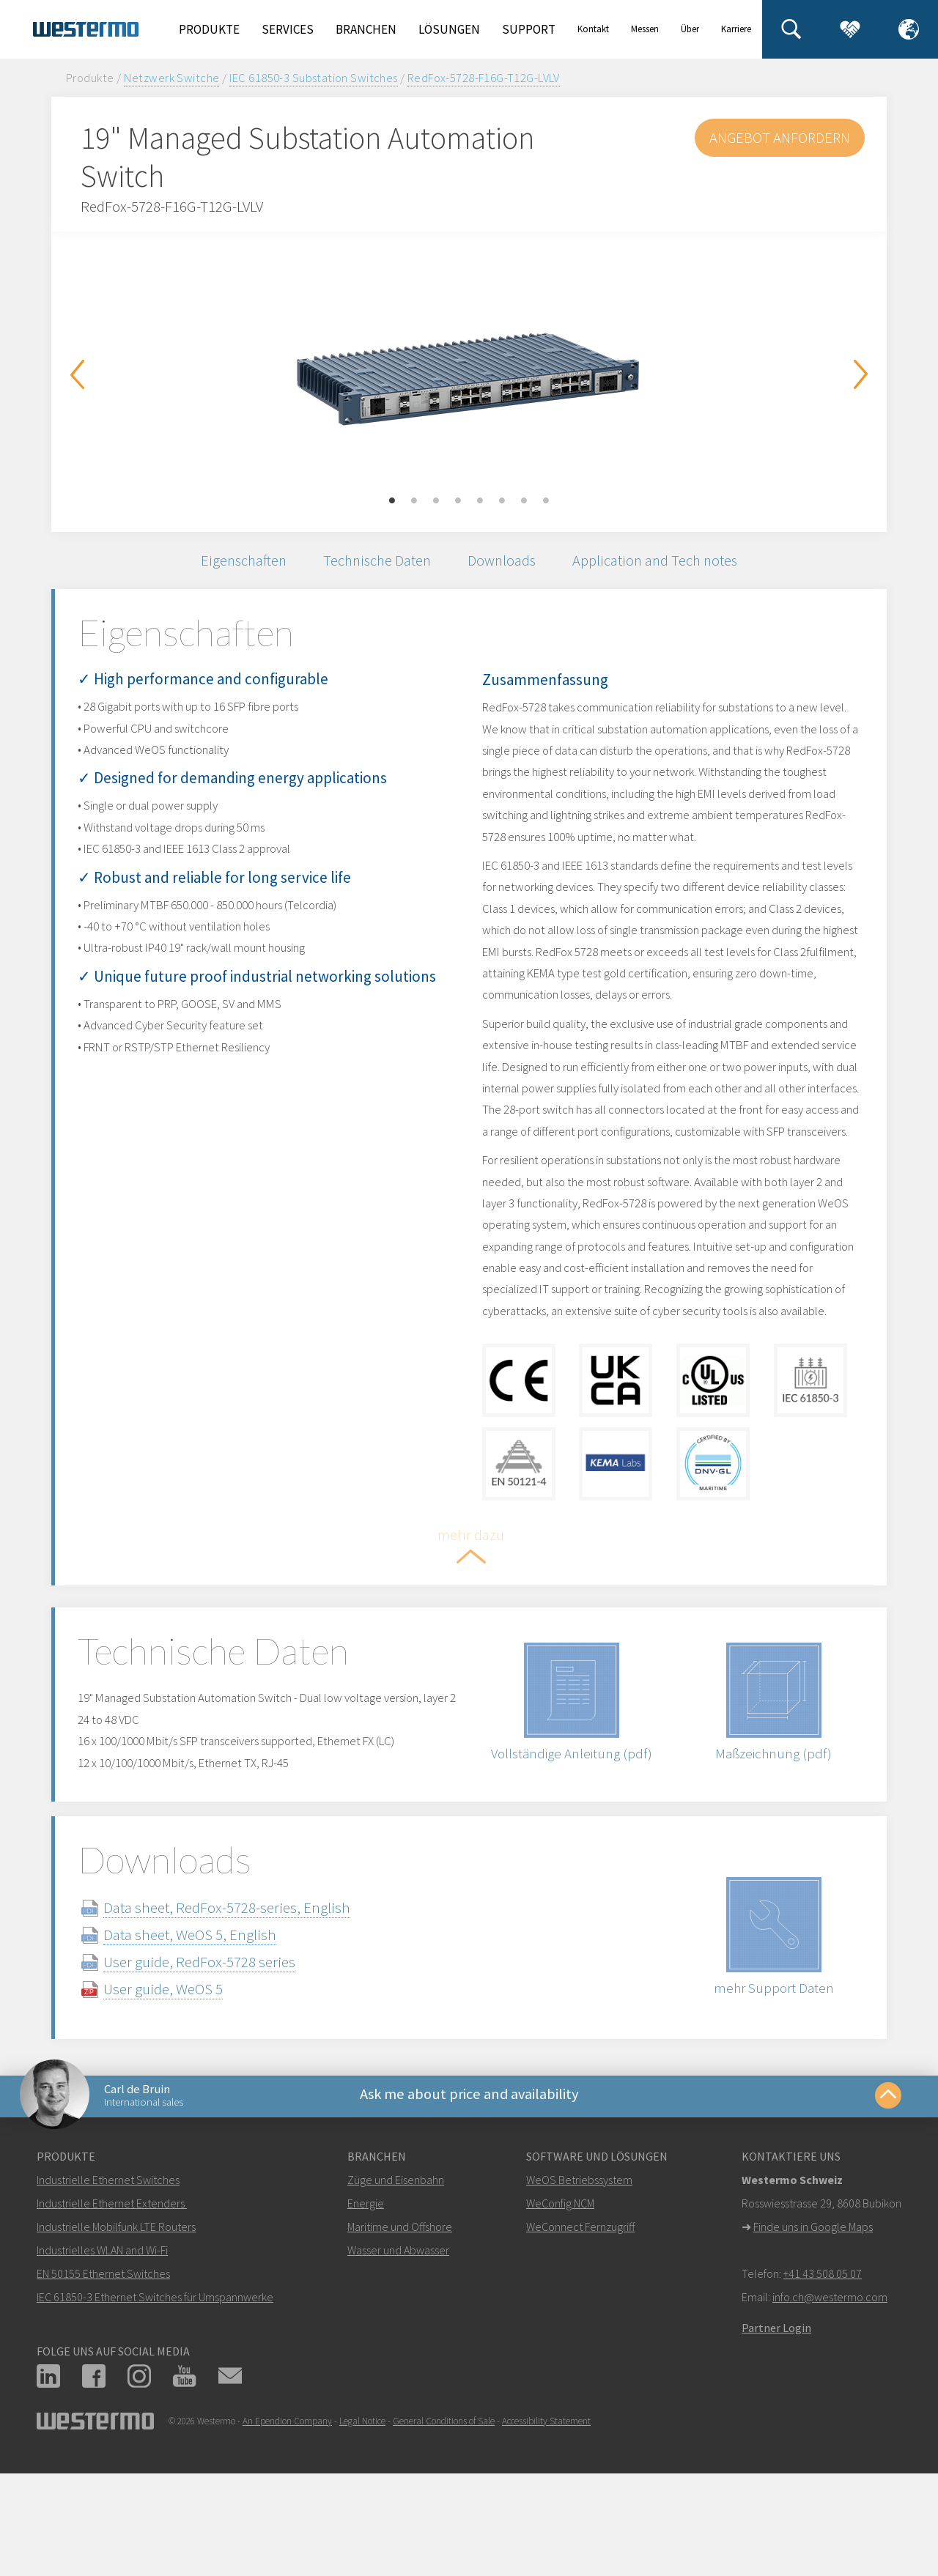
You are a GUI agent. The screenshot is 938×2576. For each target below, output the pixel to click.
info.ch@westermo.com (829, 2406)
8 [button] (546, 501)
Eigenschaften (234, 562)
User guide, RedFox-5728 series (217, 2066)
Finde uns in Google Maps (813, 2336)
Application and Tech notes (664, 562)
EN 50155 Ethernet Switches (103, 2383)
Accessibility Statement (546, 2531)
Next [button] (861, 374)
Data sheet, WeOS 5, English (207, 2038)
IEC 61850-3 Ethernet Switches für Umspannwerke (155, 2406)
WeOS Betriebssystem (579, 2289)
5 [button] (480, 501)
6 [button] (502, 501)
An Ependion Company (287, 2531)
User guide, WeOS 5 (180, 2093)
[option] (469, 371)
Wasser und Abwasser (398, 2360)
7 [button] (524, 501)
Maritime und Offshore (399, 2336)
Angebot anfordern (778, 137)
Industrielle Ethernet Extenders (111, 2313)
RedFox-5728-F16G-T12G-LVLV (483, 78)
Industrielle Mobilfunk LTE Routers (116, 2336)
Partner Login (776, 2437)
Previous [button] (77, 374)
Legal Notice (362, 2531)
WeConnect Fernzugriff (580, 2336)
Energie (365, 2313)
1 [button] (392, 501)
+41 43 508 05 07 (822, 2383)
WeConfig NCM (560, 2313)
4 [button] (458, 501)
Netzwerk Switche (172, 78)
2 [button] (414, 501)
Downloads (505, 562)
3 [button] (436, 501)
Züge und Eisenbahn (395, 2289)
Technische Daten (374, 562)
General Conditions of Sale (444, 2531)
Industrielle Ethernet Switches (108, 2289)
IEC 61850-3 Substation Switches (313, 78)
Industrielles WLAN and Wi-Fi (102, 2360)
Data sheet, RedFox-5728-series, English (244, 2011)
